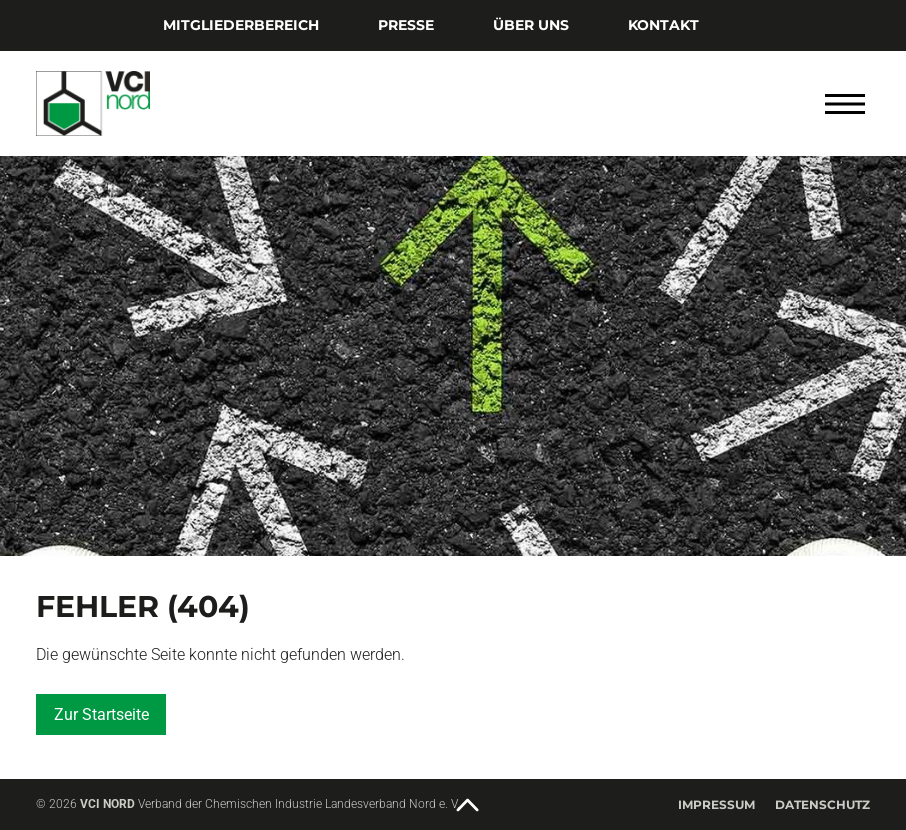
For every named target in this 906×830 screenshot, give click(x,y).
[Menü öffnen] (845, 104)
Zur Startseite (101, 714)
